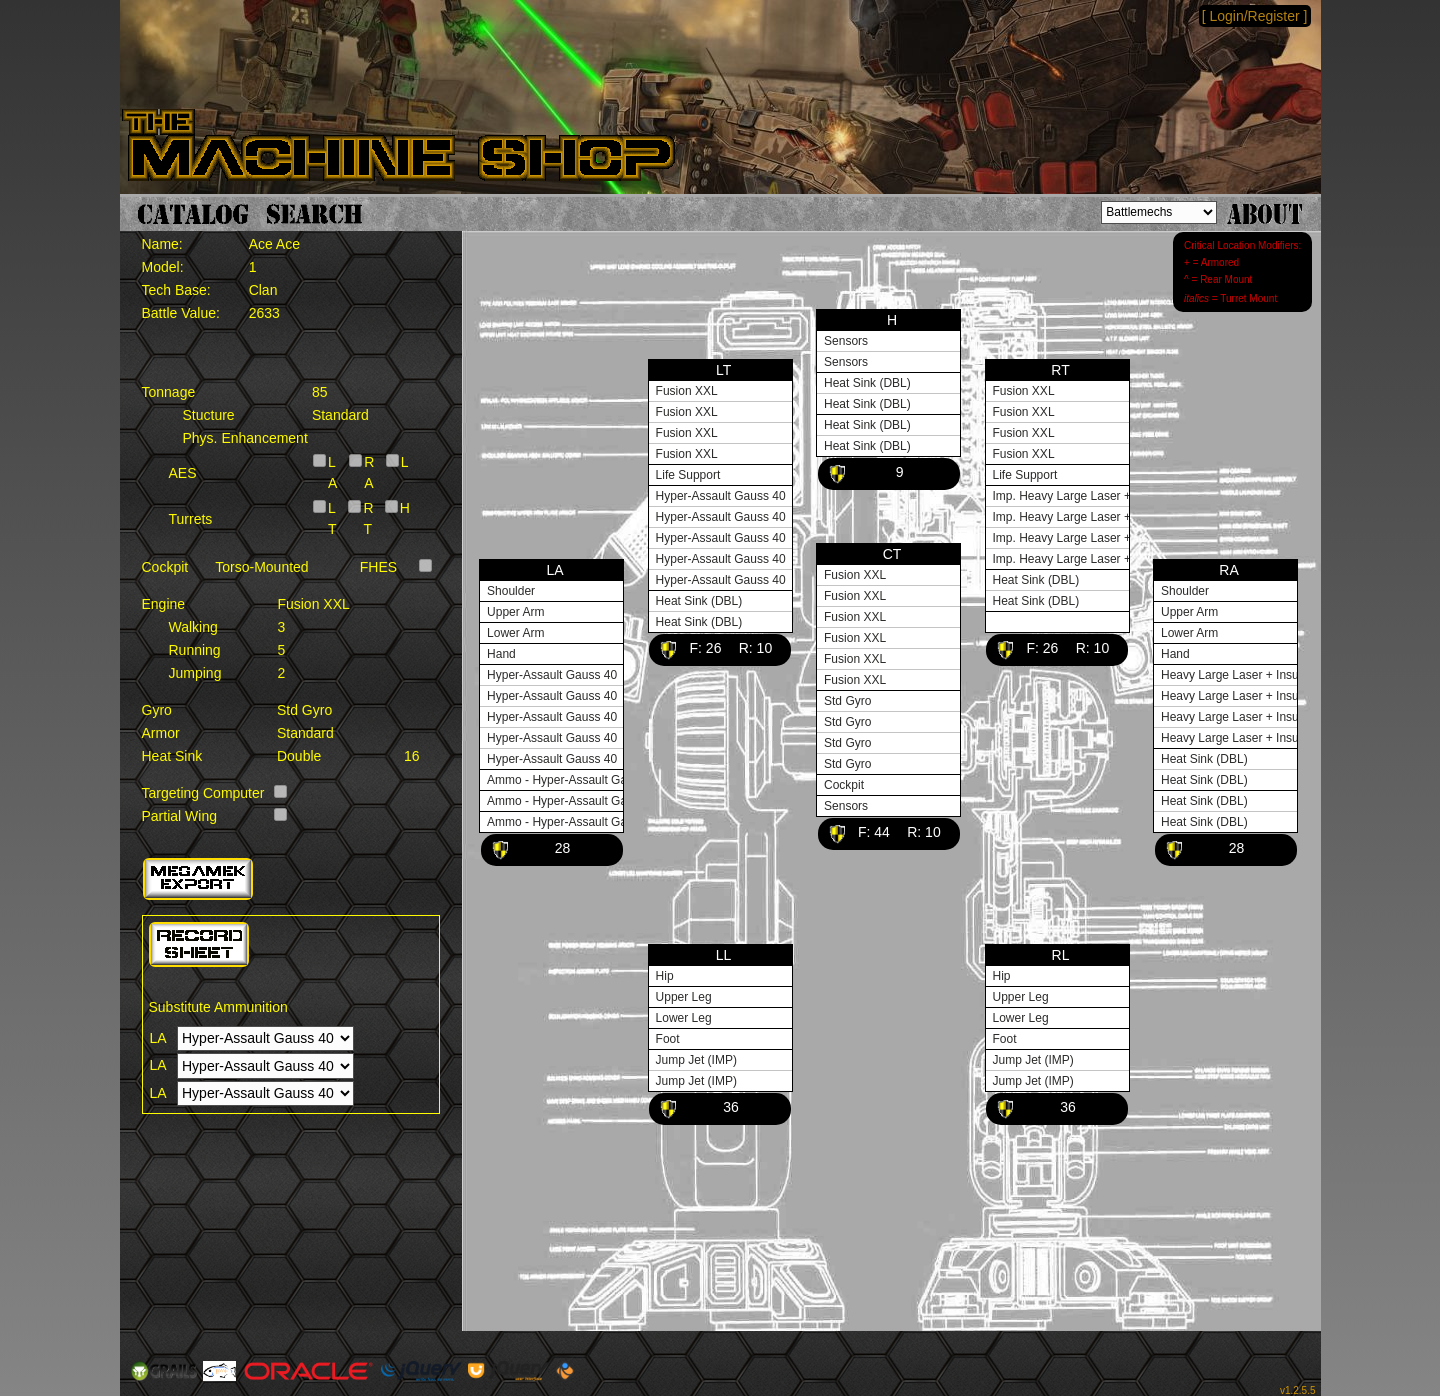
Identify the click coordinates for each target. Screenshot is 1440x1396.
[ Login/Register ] (1255, 16)
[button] (198, 879)
